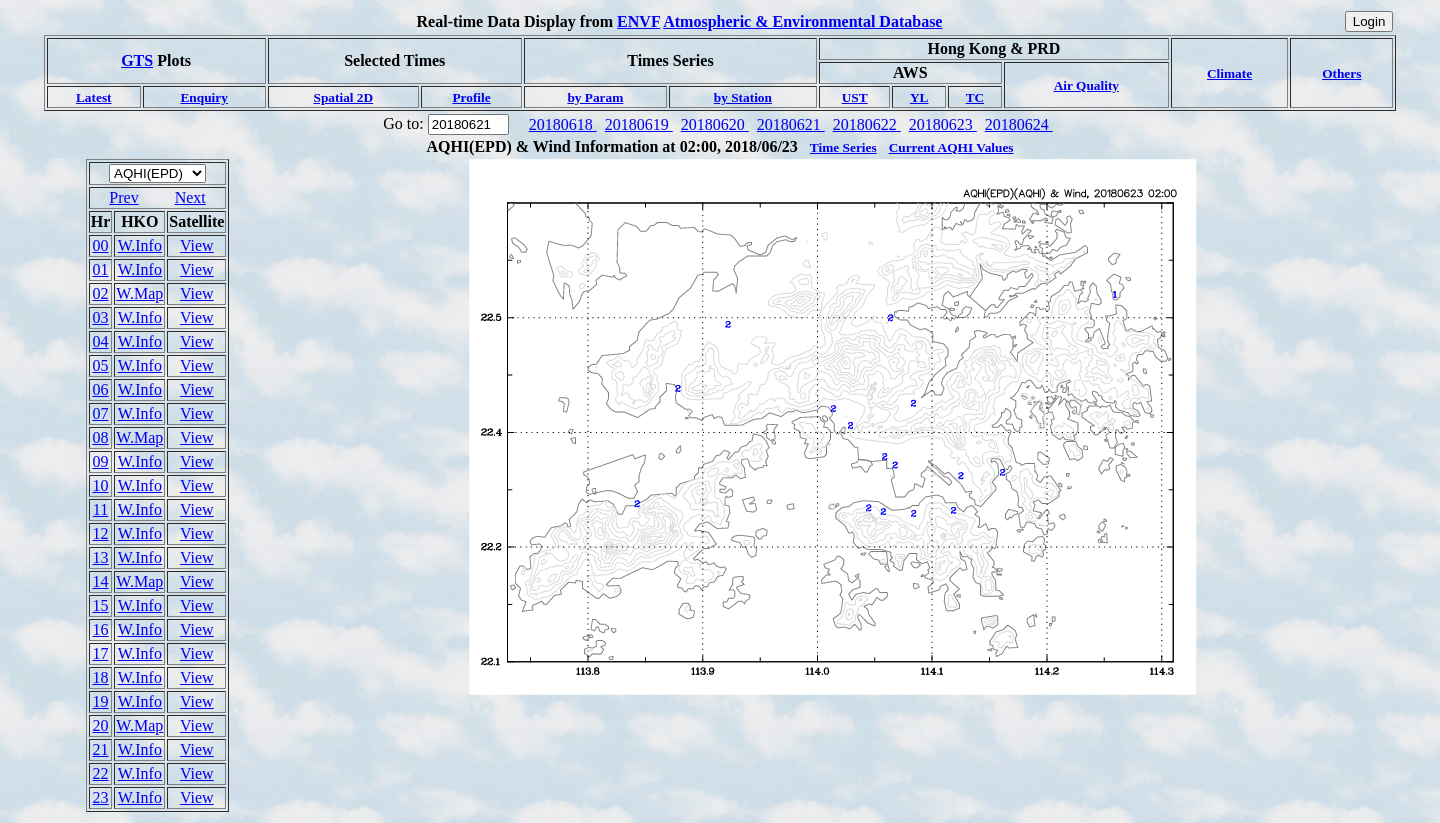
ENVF (638, 21)
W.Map (139, 293)
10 (101, 485)
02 (101, 293)
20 (101, 725)
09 (101, 461)
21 (101, 749)
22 (101, 773)
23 (101, 797)
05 (101, 365)
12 (101, 533)
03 (101, 317)
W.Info (140, 245)
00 (101, 245)
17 (101, 653)
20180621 (791, 124)
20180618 (563, 124)
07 (101, 413)
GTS (137, 60)
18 (101, 677)
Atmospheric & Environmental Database (802, 21)
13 (101, 557)
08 (101, 437)
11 (100, 509)
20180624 (1019, 124)
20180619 (639, 124)
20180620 (715, 124)
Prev (123, 197)
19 (101, 701)
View (197, 245)
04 (101, 341)
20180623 (943, 124)
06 (101, 389)
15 (101, 605)
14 (101, 581)
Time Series (843, 147)
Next (190, 197)
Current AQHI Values (951, 147)
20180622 (867, 124)
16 (101, 629)
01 (101, 269)
